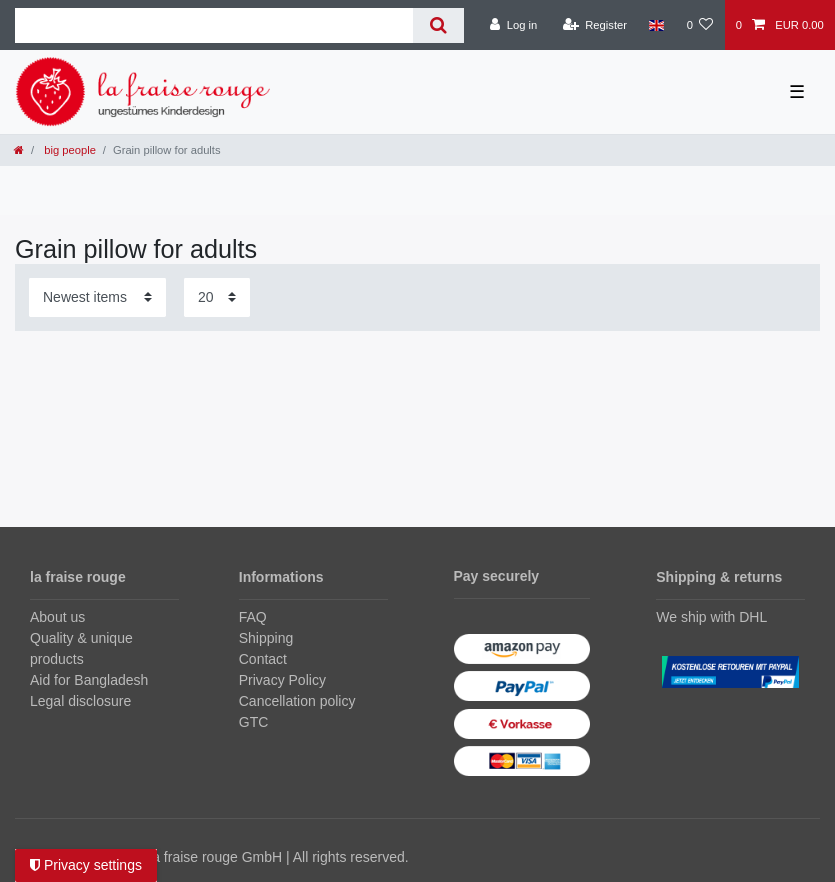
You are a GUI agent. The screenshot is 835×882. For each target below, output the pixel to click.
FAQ (253, 617)
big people (68, 150)
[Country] (656, 25)
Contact (263, 659)
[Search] (438, 25)
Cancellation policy (297, 701)
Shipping (266, 638)
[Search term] (214, 25)
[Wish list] (699, 25)
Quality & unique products (81, 648)
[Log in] (513, 25)
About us (57, 617)
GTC (254, 722)
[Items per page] (217, 297)
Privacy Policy (282, 680)
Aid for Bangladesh (89, 680)
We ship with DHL (711, 617)
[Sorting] (97, 297)
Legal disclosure (80, 701)
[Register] (594, 25)
